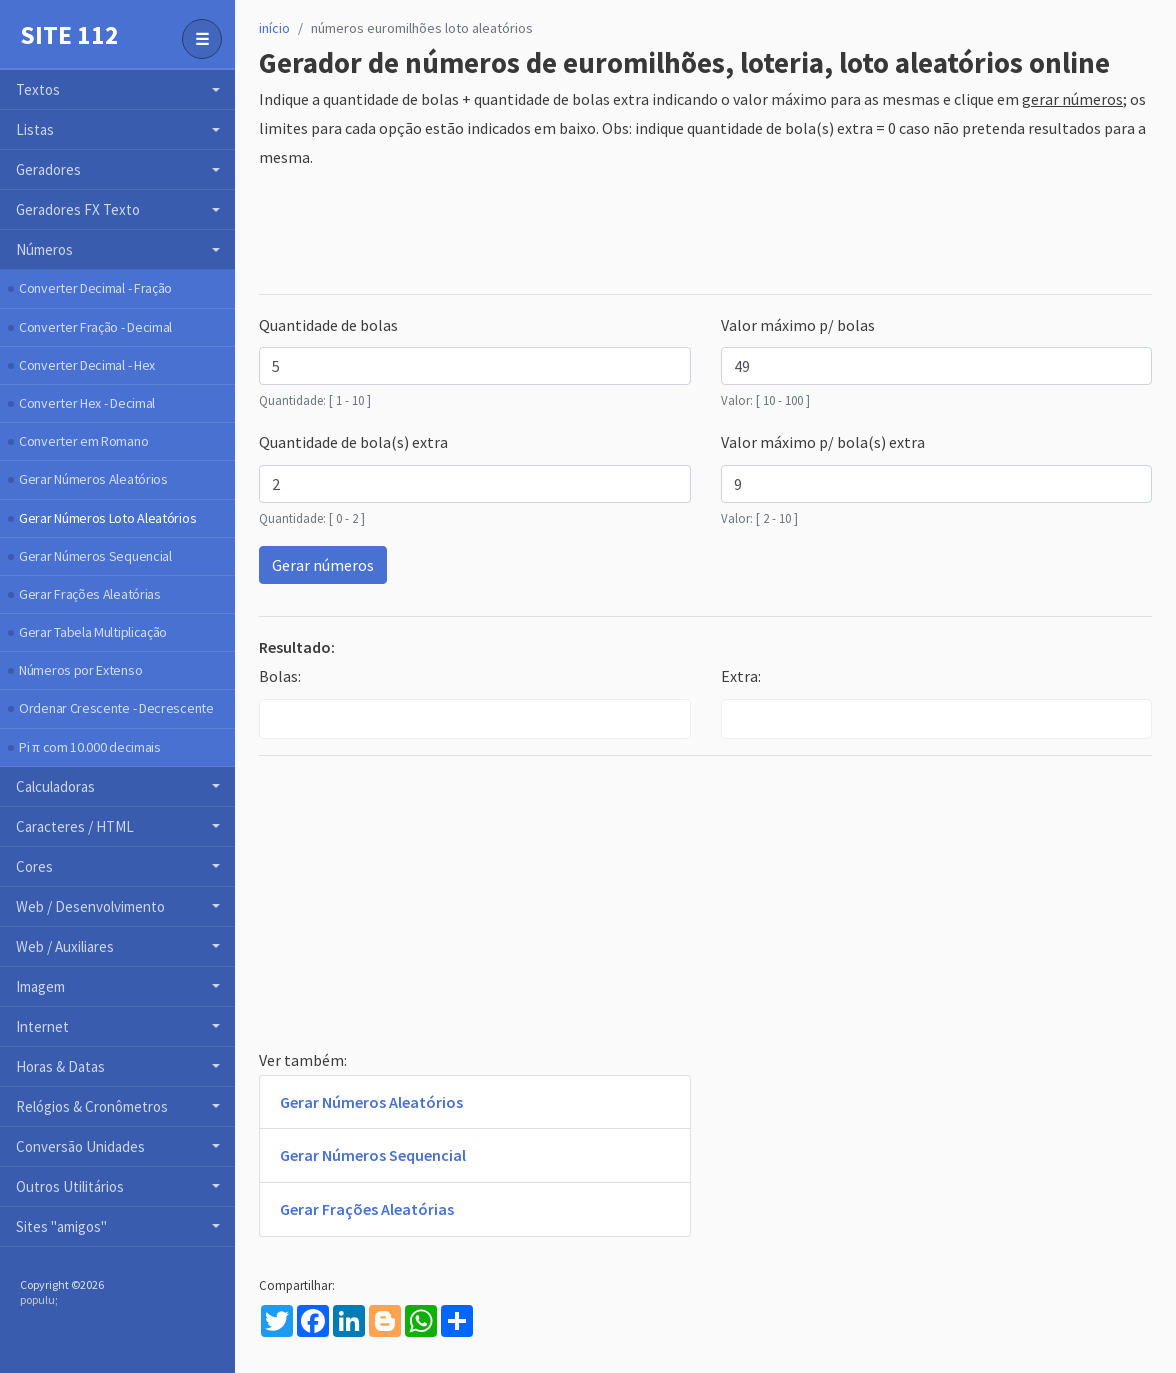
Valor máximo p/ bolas (798, 325)
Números (44, 249)
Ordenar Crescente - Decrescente (116, 708)
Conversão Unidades (80, 1146)
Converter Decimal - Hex (87, 365)
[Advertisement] (623, 233)
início (274, 28)
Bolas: (280, 676)
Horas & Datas (60, 1066)
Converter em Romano (83, 441)
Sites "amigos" (61, 1226)
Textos (38, 89)
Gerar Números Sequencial (95, 556)
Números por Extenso (80, 670)
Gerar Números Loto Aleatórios (107, 518)
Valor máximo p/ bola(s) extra (823, 442)
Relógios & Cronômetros (92, 1106)
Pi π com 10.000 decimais (90, 747)
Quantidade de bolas (328, 325)
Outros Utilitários (70, 1186)
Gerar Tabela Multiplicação (93, 632)
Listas (35, 129)
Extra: (741, 676)
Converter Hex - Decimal (87, 403)
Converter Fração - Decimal (95, 327)
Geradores (48, 169)
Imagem (40, 986)
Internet (42, 1026)
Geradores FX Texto (78, 209)
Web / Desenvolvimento (90, 906)
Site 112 (69, 35)
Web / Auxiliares (65, 946)
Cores (34, 866)
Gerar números (323, 565)
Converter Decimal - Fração (95, 288)
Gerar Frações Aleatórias (90, 594)
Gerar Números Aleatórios (93, 479)
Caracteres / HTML (75, 826)
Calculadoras (55, 786)
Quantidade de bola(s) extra (353, 442)
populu (37, 1299)
